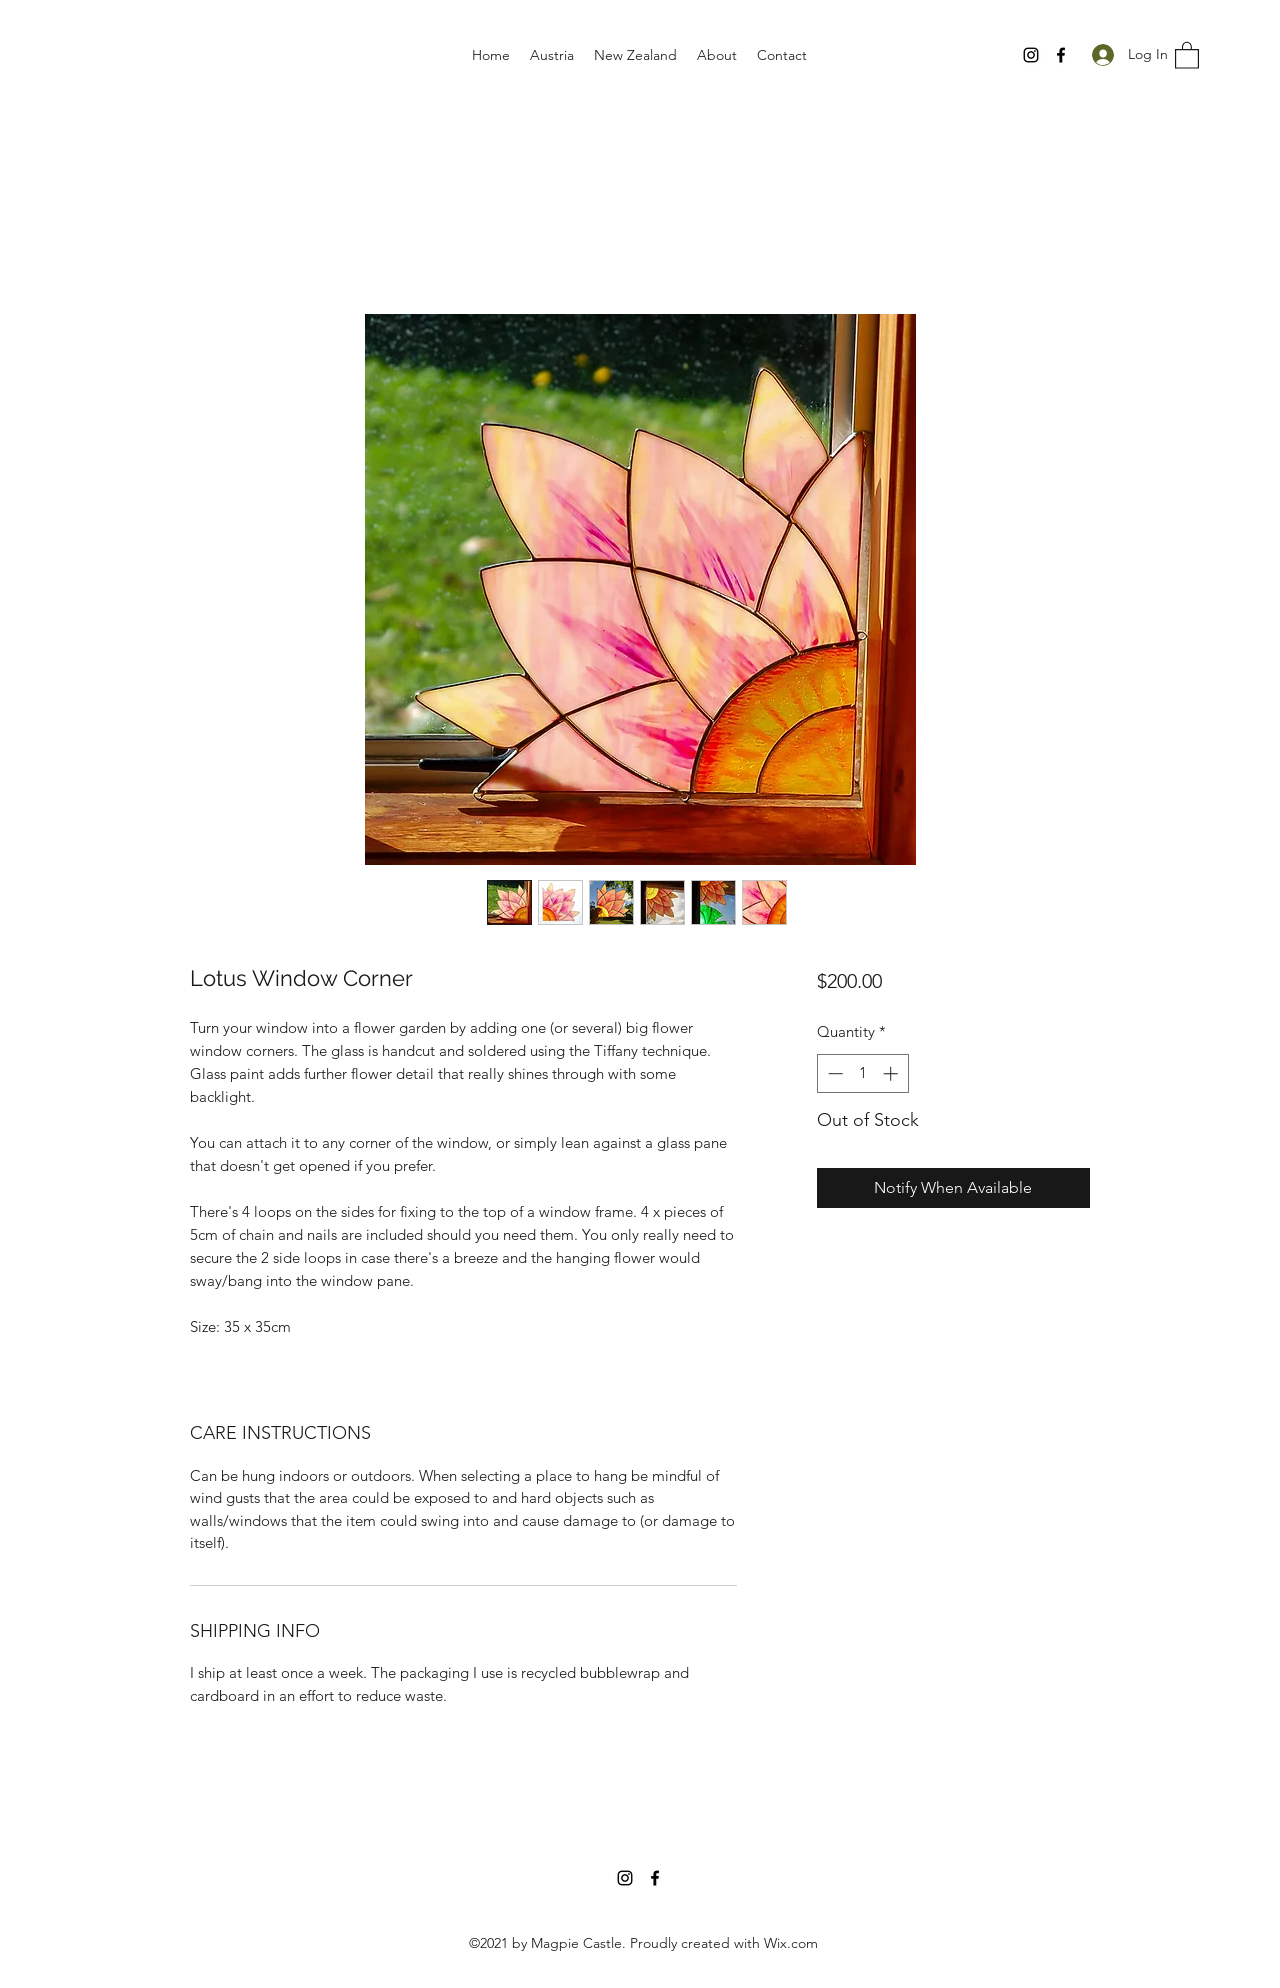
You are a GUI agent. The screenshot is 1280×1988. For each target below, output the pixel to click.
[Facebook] (1061, 55)
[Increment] (892, 1073)
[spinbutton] (862, 1073)
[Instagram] (1031, 55)
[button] (1187, 54)
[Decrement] (833, 1073)
